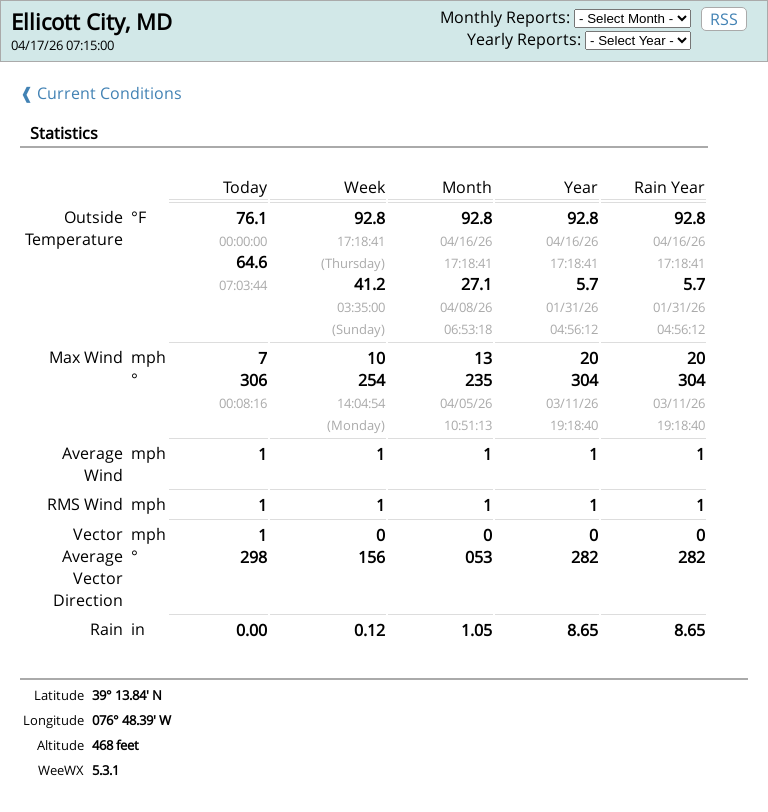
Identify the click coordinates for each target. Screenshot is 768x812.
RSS (724, 19)
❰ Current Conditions (101, 93)
